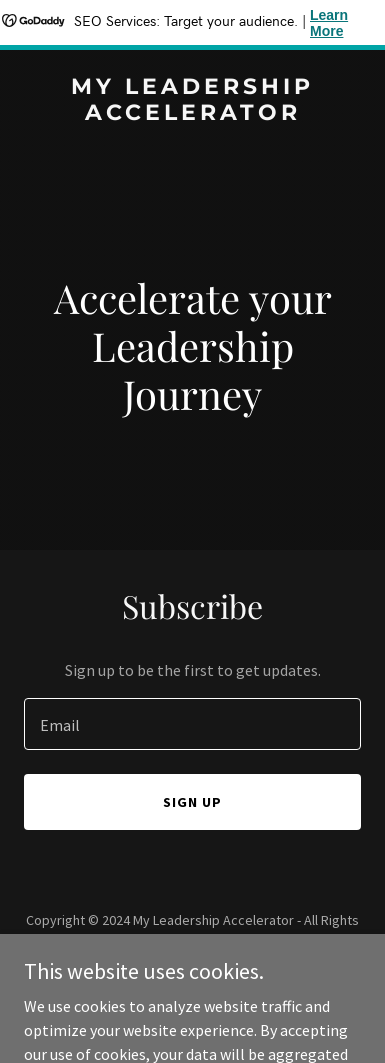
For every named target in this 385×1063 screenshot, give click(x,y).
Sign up (192, 802)
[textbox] (192, 724)
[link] (192, 114)
